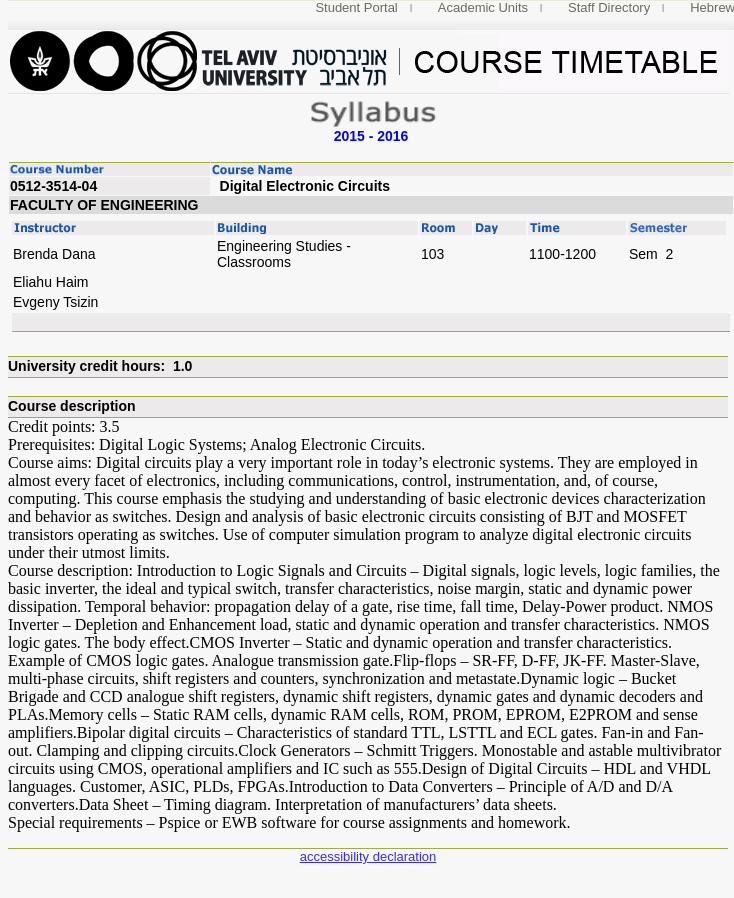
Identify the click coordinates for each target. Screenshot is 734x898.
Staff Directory (609, 7)
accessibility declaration (368, 856)
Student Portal (356, 7)
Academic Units (483, 7)
